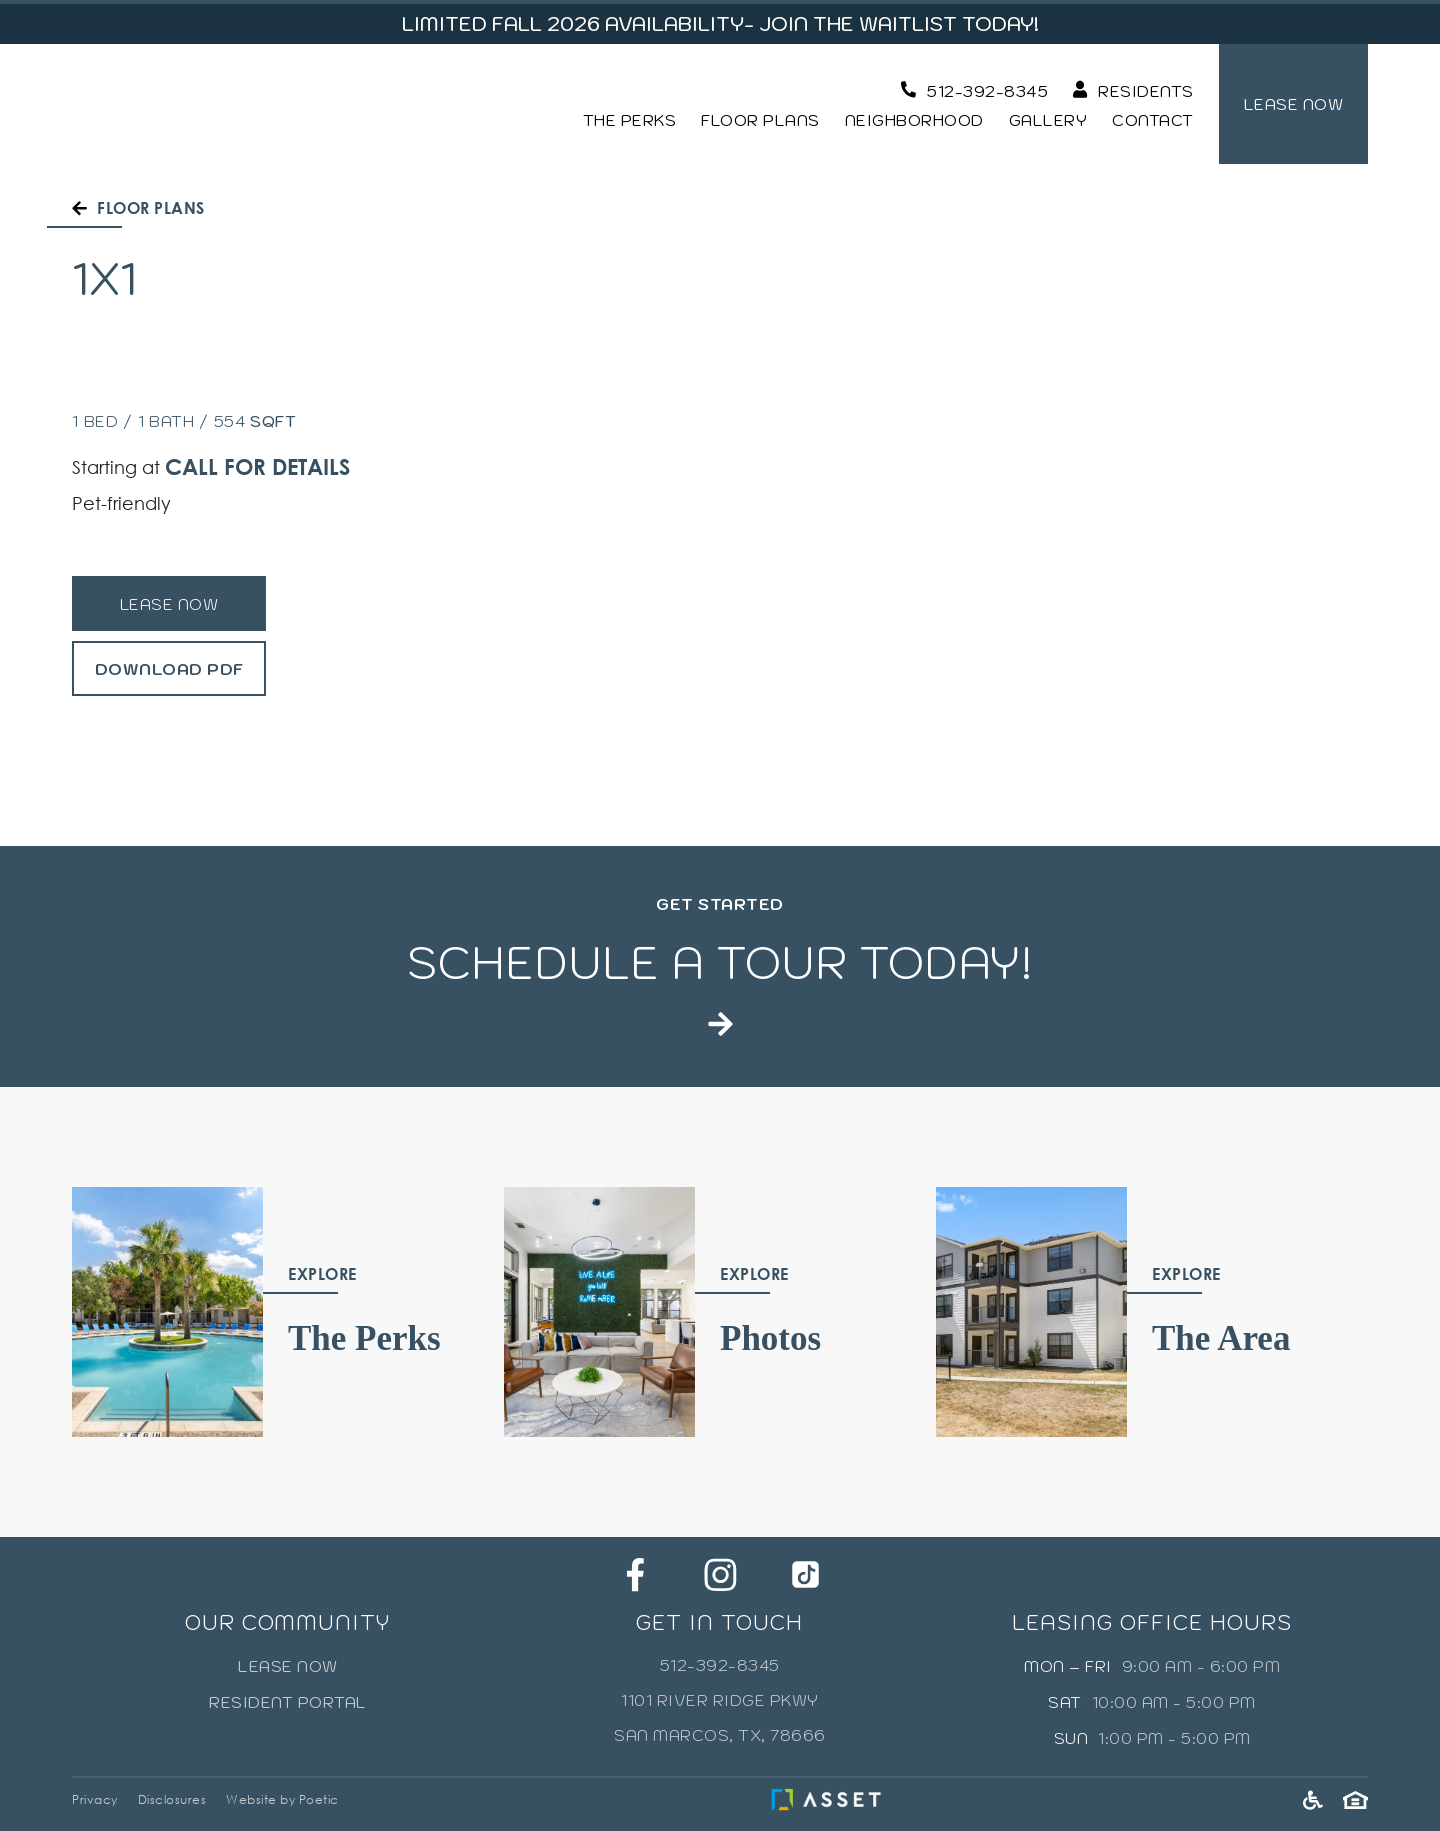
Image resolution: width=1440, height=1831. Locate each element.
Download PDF (169, 669)
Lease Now (169, 604)
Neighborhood (914, 120)
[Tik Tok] (805, 1574)
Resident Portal (288, 1702)
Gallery (1048, 120)
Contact (1153, 120)
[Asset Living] (831, 1799)
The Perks (630, 120)
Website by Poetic (282, 1799)
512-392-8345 (720, 1665)
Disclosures (172, 1799)
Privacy (95, 1799)
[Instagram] (720, 1574)
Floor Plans (760, 120)
